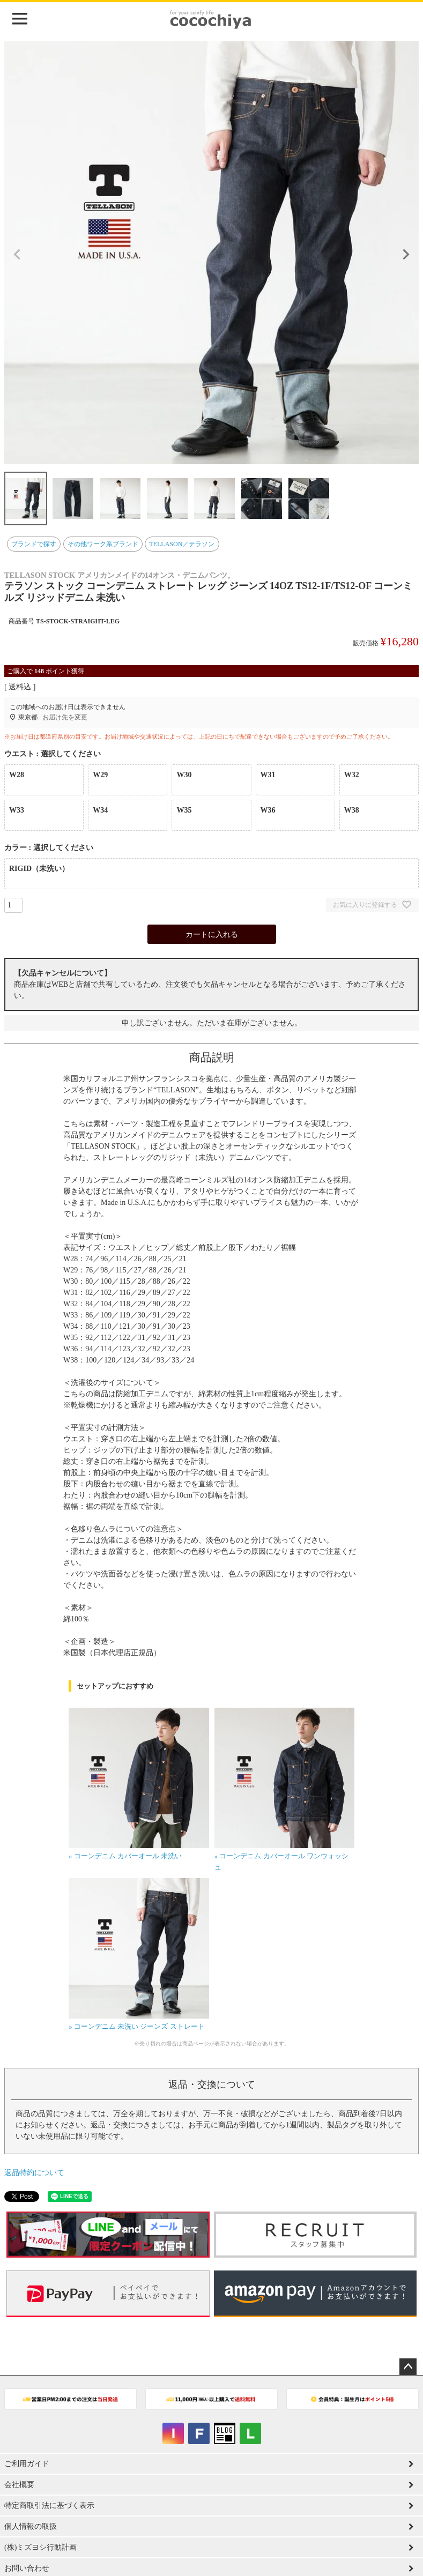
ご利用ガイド (26, 2464)
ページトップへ (408, 2367)
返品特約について (34, 2173)
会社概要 (19, 2485)
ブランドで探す (33, 544)
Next (406, 254)
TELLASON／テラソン (181, 544)
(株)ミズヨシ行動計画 (40, 2547)
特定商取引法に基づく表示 (49, 2505)
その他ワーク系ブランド (103, 544)
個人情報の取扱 (30, 2526)
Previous (17, 254)
